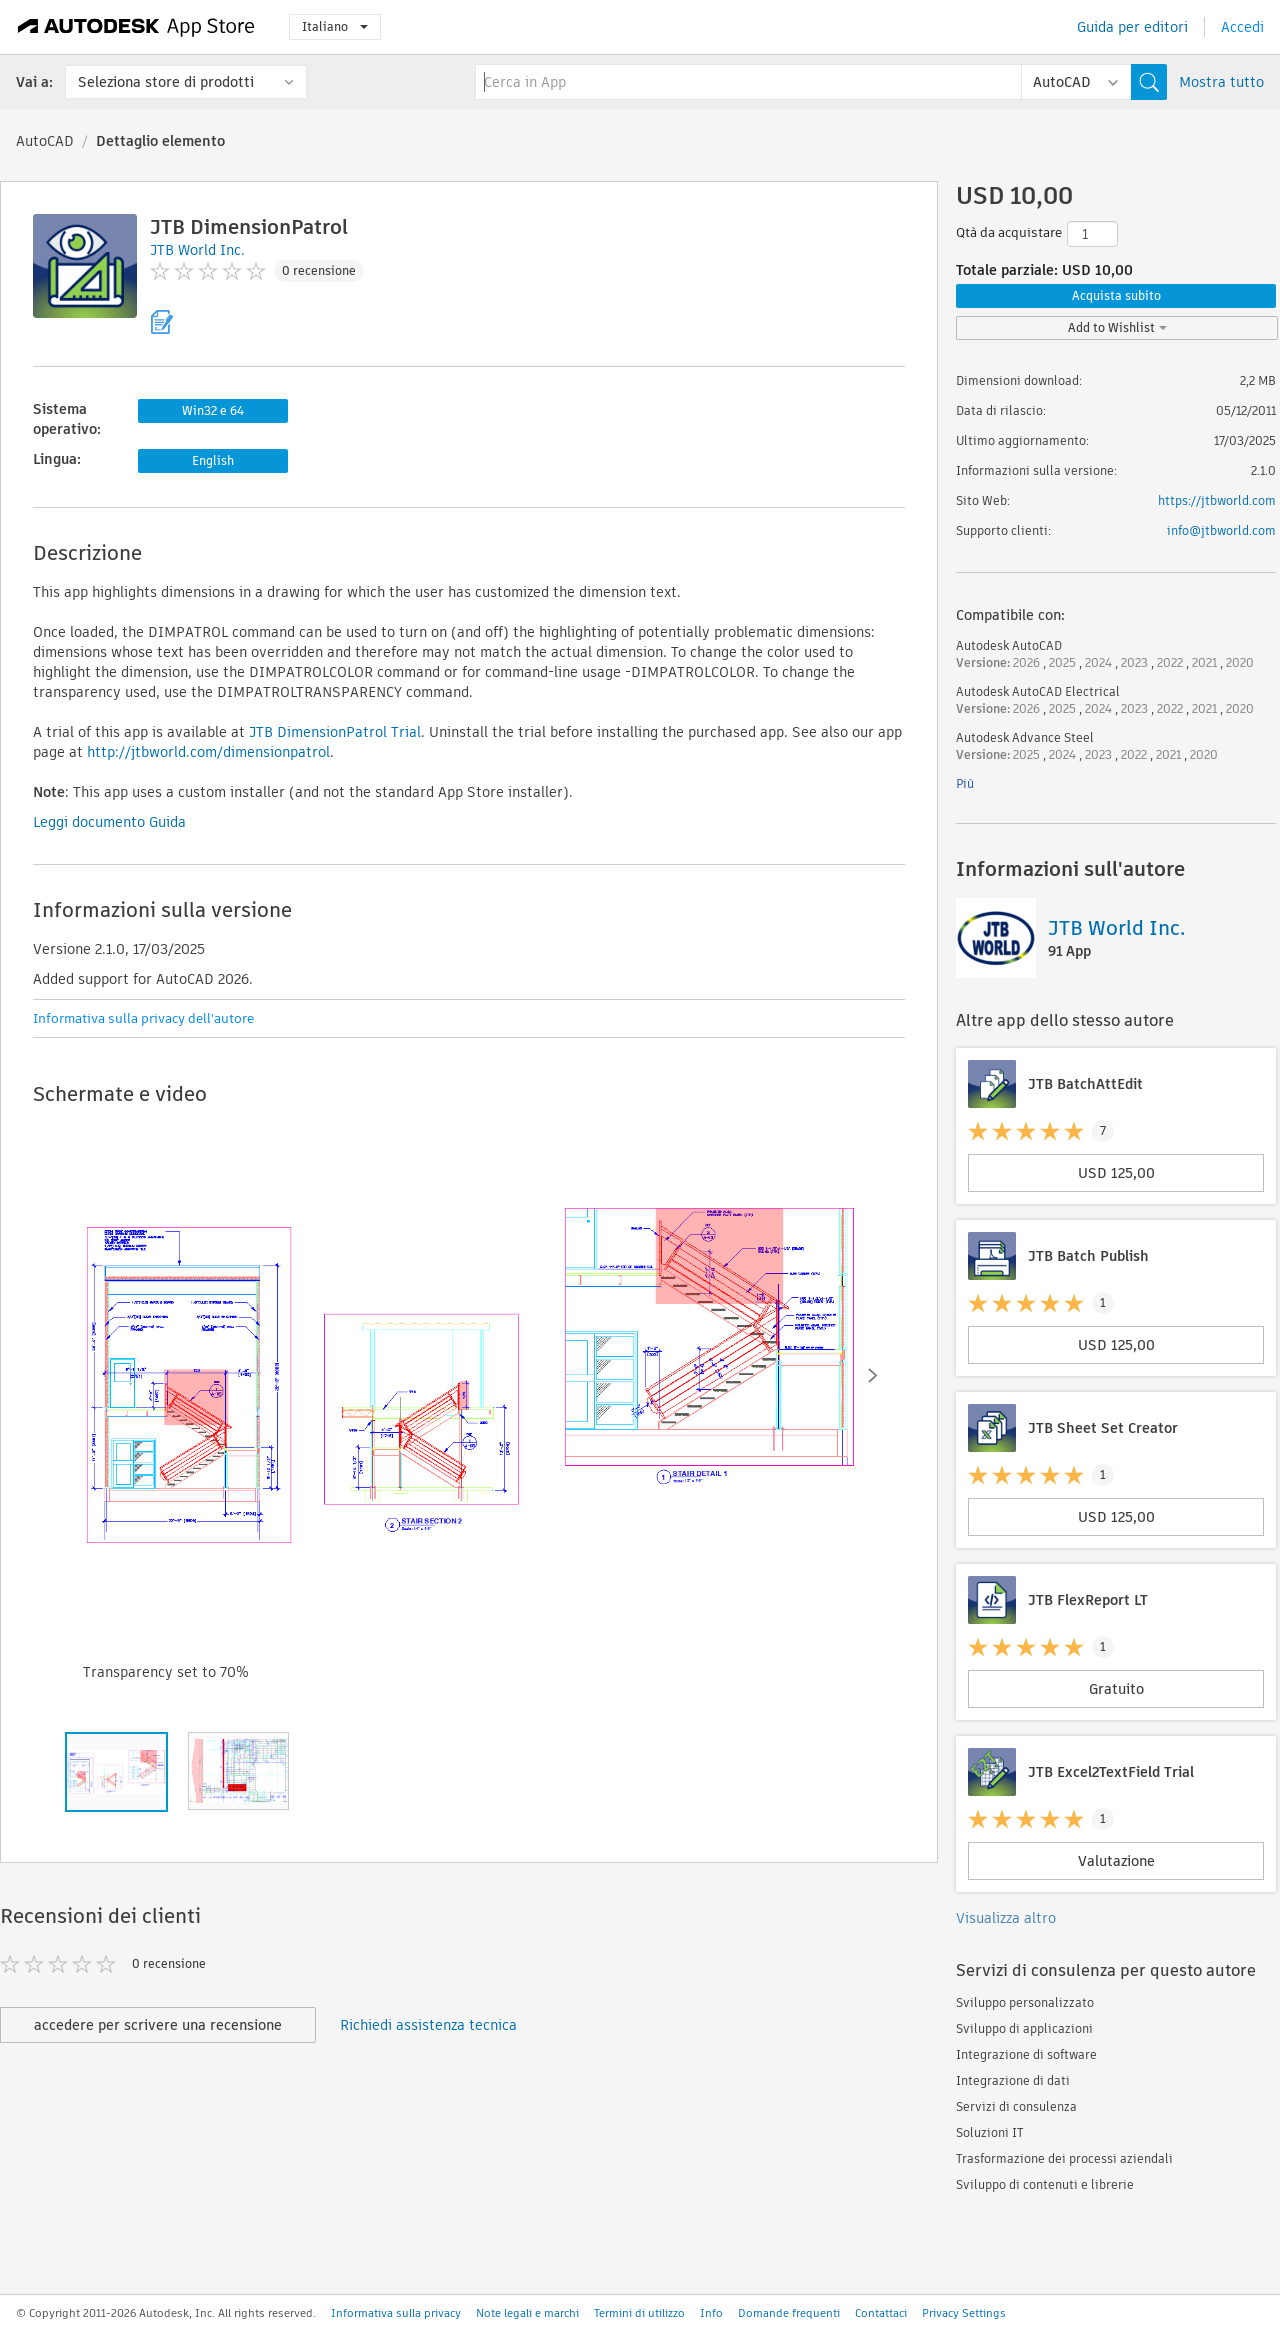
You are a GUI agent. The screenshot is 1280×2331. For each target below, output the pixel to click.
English (213, 460)
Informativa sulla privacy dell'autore (143, 1018)
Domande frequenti (789, 2313)
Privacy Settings (964, 2313)
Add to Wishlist (1117, 327)
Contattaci (881, 2313)
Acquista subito (1116, 295)
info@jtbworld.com (1221, 530)
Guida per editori (1132, 27)
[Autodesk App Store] (136, 27)
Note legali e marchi (527, 2313)
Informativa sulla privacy (396, 2313)
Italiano (335, 26)
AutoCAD (45, 141)
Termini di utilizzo (639, 2313)
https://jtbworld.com (1217, 500)
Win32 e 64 (213, 410)
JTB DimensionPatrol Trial (335, 732)
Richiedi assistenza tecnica (428, 2025)
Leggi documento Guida (109, 822)
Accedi (1242, 27)
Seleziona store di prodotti (166, 82)
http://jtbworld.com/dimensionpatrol (208, 752)
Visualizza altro (1006, 1918)
